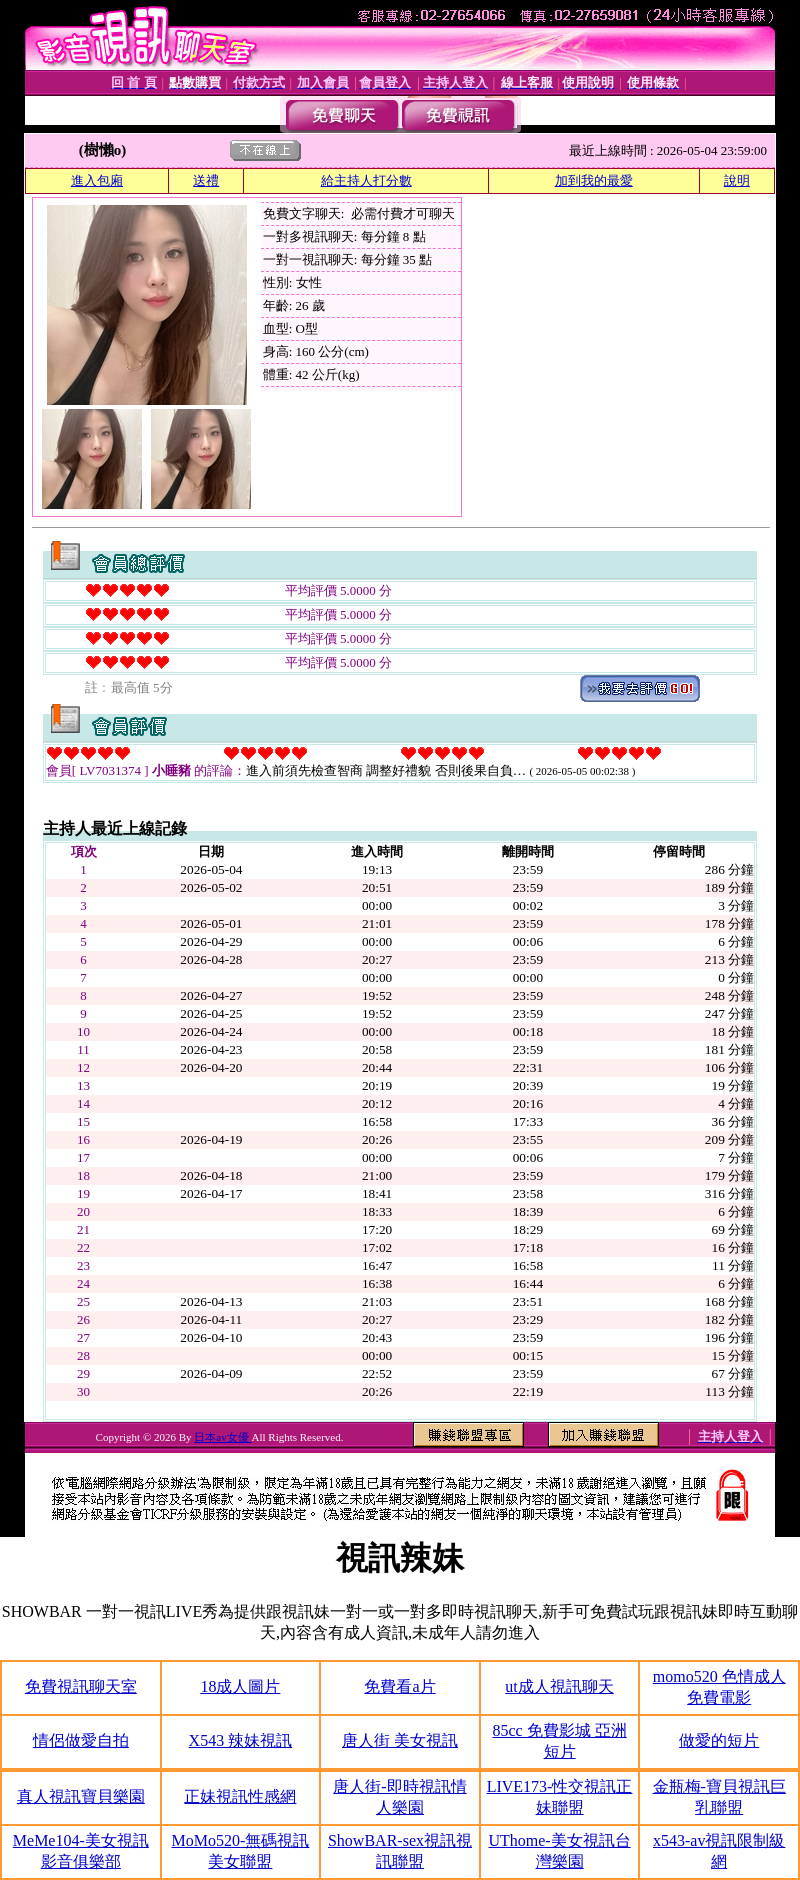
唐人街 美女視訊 (400, 1740)
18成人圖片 (240, 1686)
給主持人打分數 (366, 180)
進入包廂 (97, 180)
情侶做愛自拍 (81, 1740)
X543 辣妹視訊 (241, 1740)
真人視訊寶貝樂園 (81, 1796)
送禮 (206, 180)
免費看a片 (399, 1686)
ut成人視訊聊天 (559, 1686)
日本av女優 (222, 1437)
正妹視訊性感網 (240, 1796)
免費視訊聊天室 (81, 1686)
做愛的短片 (719, 1740)
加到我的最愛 (594, 180)
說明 (737, 180)
